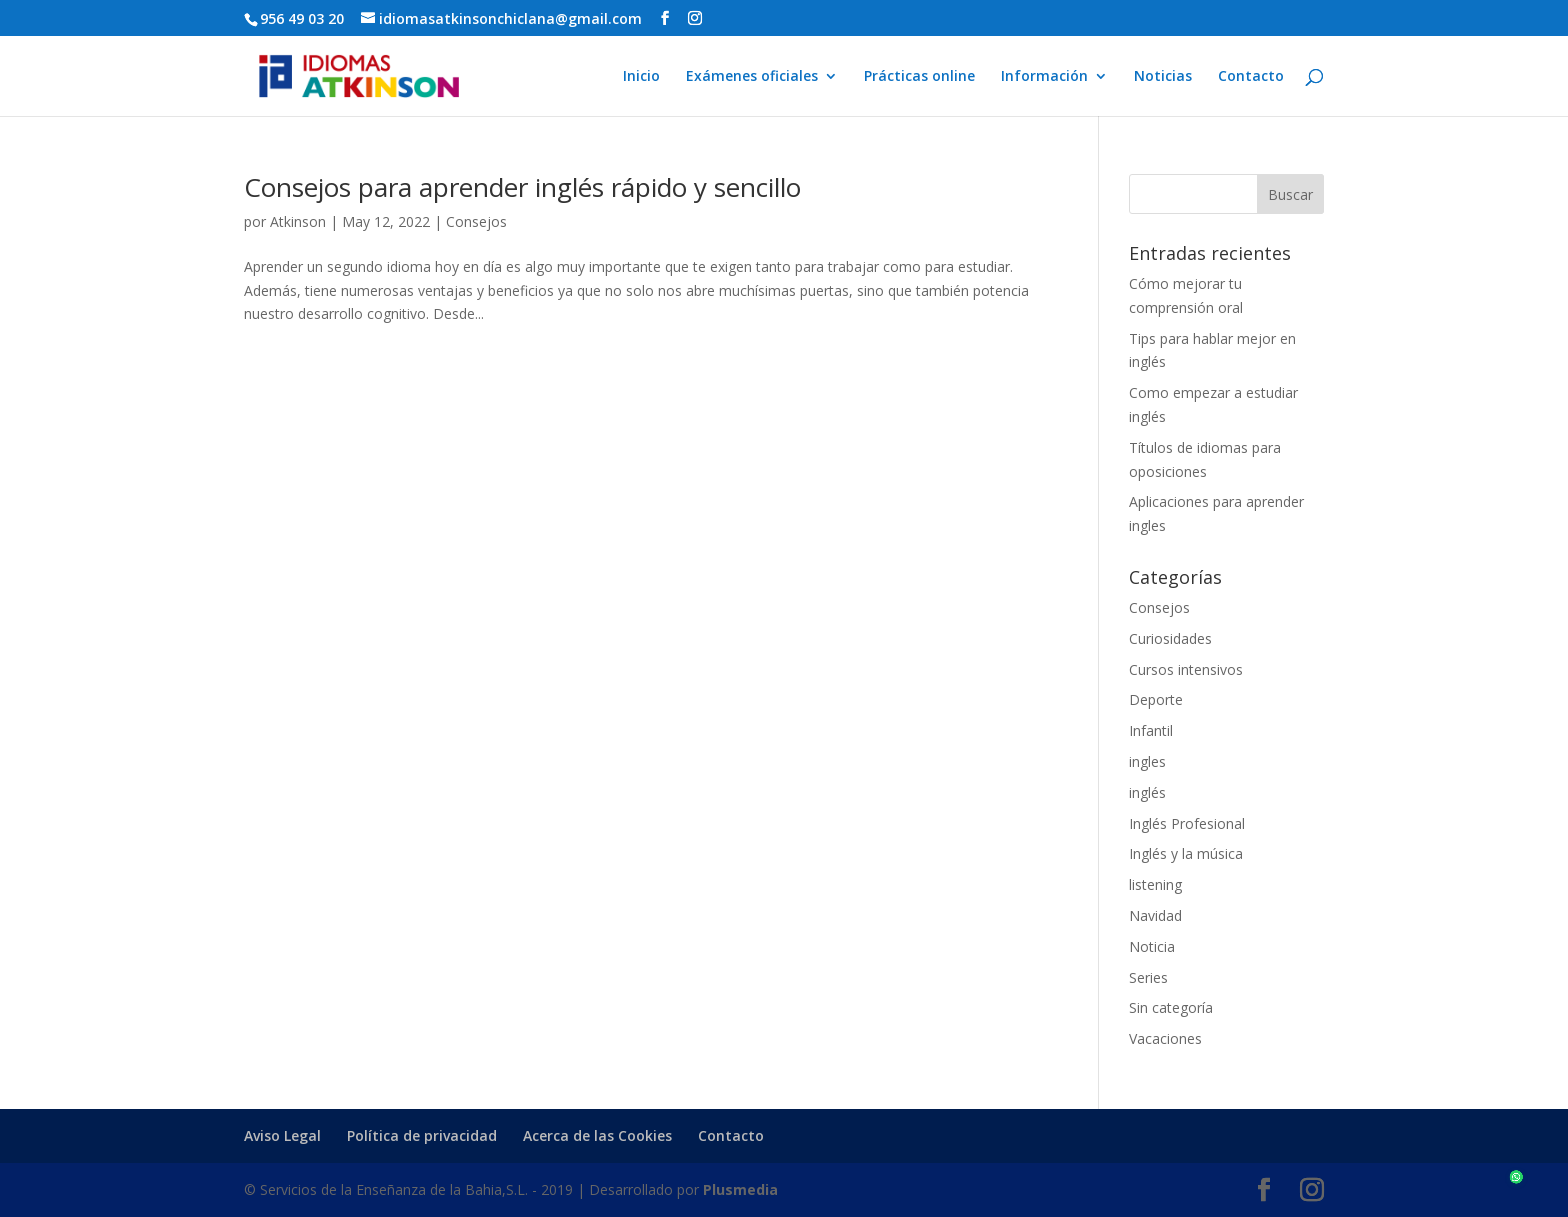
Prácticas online (919, 77)
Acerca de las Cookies (597, 1135)
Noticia (1152, 946)
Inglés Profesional (1187, 823)
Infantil (1151, 730)
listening (1155, 884)
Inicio (641, 77)
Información (1044, 77)
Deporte (1156, 699)
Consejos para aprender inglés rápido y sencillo (522, 187)
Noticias (1163, 77)
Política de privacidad (422, 1135)
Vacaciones (1165, 1038)
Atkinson (298, 221)
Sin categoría (1171, 1007)
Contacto (1251, 77)
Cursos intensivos (1186, 669)
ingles (1147, 761)
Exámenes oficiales (752, 77)
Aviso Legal (282, 1135)
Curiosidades (1170, 638)
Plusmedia (740, 1189)
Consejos (476, 221)
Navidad (1155, 915)
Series (1148, 977)
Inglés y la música (1186, 853)
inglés (1147, 792)
